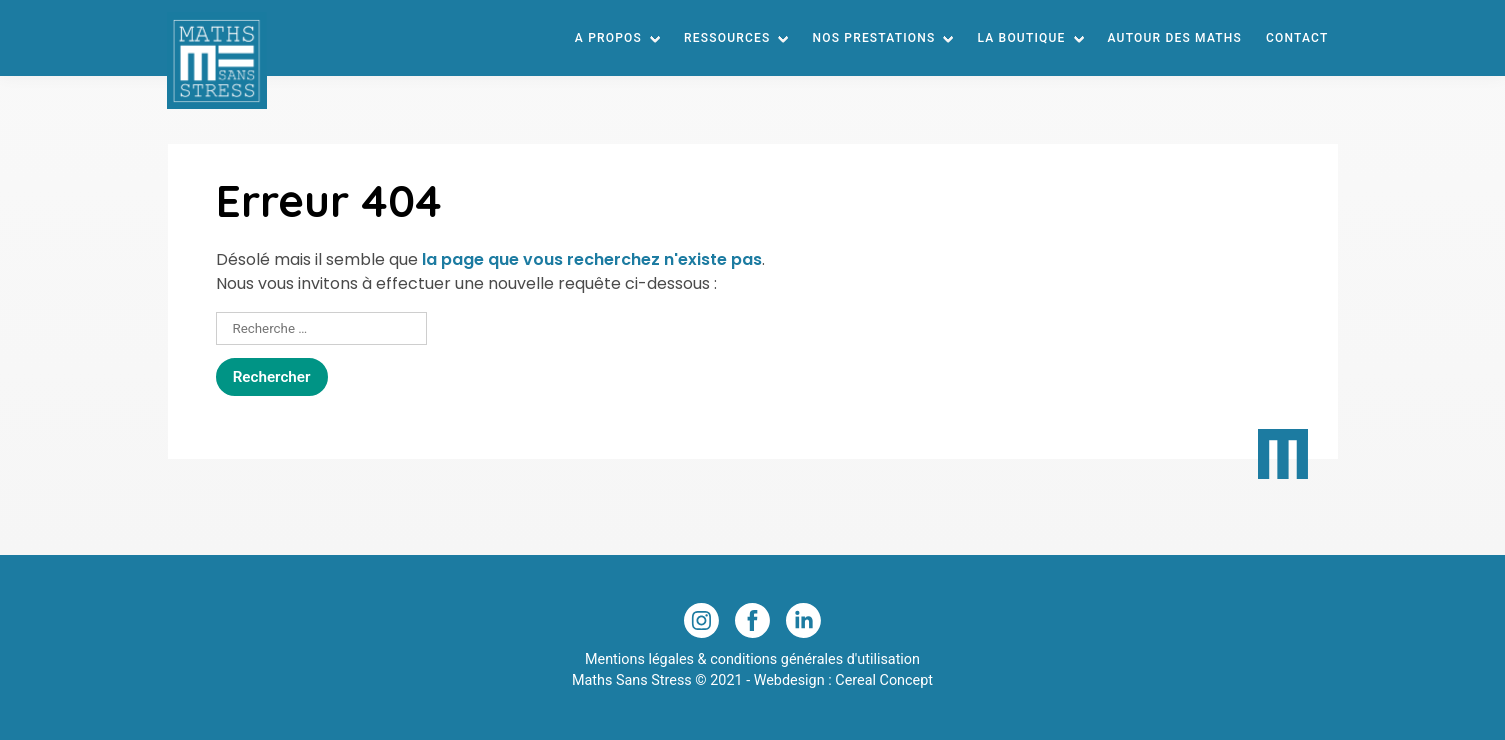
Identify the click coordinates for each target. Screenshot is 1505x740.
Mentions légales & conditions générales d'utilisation (752, 659)
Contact (1297, 38)
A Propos (608, 38)
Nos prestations (873, 38)
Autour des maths (1175, 38)
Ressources (727, 38)
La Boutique (1021, 38)
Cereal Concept (884, 680)
